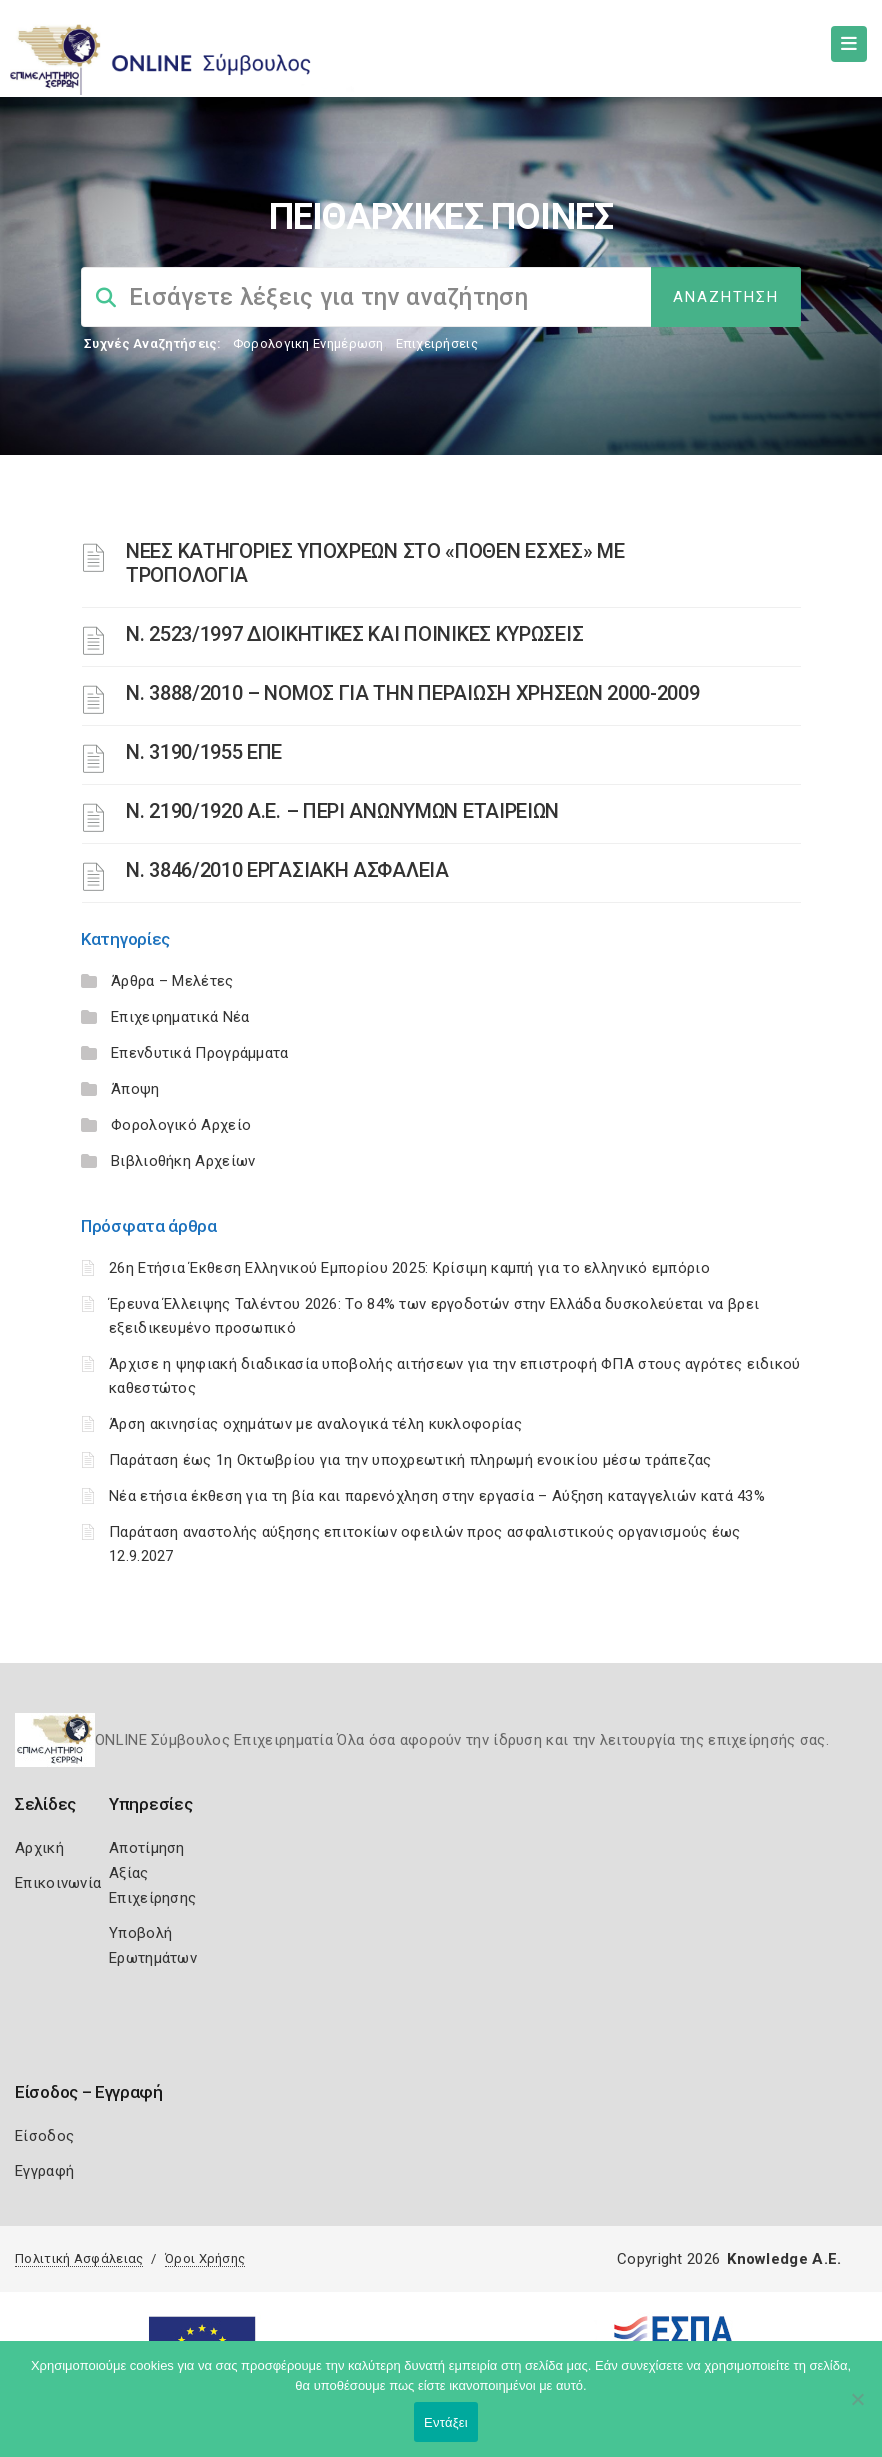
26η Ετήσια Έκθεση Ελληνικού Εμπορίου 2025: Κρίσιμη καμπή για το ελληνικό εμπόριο (409, 1268)
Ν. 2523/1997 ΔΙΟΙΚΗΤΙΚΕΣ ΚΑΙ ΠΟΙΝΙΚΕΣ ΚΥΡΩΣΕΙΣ (354, 634)
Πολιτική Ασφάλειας (79, 2258)
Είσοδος (44, 2136)
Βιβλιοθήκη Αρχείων (183, 1161)
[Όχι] (857, 2409)
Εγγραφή (44, 2171)
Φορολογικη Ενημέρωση (308, 343)
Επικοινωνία (58, 1883)
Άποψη (135, 1089)
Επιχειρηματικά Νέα (180, 1017)
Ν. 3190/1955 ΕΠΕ (204, 752)
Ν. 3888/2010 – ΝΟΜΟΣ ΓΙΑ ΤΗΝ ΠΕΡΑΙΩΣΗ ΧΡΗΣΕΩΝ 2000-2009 (413, 693)
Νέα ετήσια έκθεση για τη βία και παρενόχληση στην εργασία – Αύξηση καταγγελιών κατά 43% (437, 1496)
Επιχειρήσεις (437, 343)
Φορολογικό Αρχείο (181, 1125)
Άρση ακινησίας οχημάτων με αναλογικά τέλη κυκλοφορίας (315, 1424)
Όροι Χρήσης (205, 2258)
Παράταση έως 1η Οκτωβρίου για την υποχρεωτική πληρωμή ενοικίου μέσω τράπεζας (410, 1460)
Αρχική (39, 1848)
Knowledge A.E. (784, 2259)
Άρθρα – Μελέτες (172, 981)
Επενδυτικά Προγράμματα (200, 1053)
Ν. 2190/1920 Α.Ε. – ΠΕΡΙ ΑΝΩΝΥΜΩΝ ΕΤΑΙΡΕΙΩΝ (342, 811)
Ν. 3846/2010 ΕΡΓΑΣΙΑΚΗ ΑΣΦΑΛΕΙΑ (287, 870)
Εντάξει (446, 2422)
